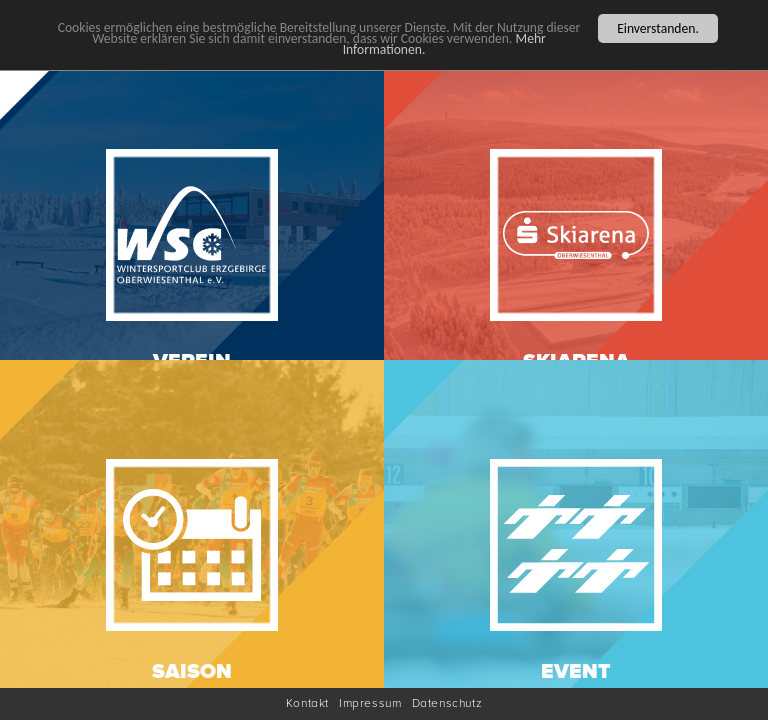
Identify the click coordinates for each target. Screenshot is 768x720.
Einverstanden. (658, 27)
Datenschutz (447, 703)
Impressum (370, 703)
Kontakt (307, 703)
